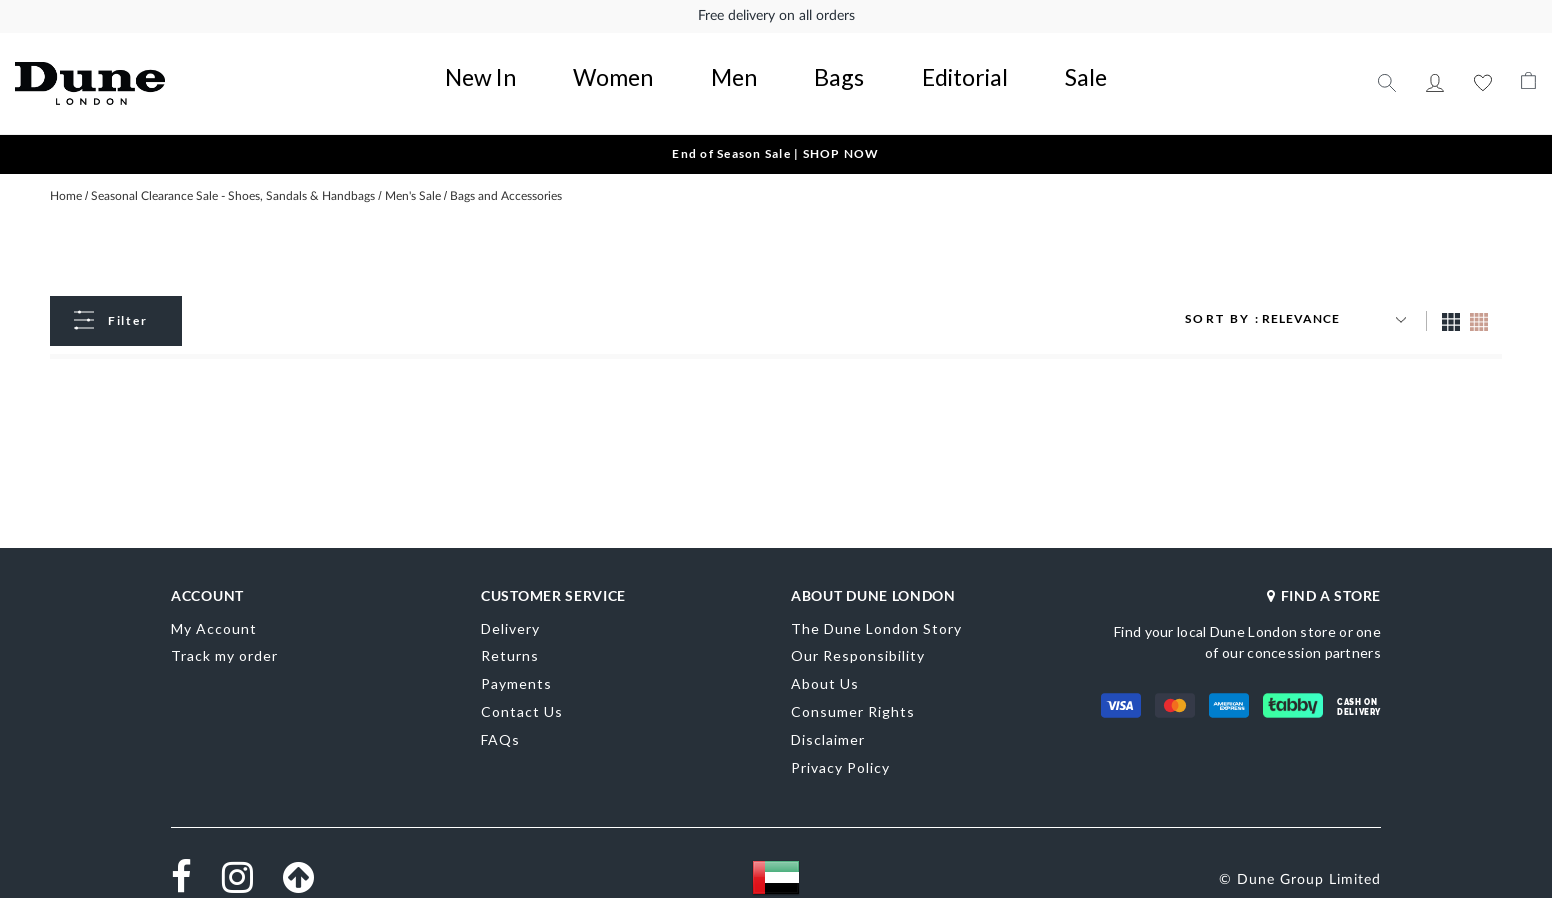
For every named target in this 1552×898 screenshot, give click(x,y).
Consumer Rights (853, 687)
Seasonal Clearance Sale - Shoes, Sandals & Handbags (234, 172)
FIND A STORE (1324, 571)
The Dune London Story (876, 604)
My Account (1435, 70)
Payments (516, 660)
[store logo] (167, 70)
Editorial (881, 65)
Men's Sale (414, 172)
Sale (948, 65)
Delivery (510, 604)
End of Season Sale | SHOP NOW (776, 128)
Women (689, 65)
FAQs (500, 715)
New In (614, 65)
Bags (811, 65)
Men (755, 65)
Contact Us (522, 687)
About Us (825, 660)
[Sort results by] (1337, 295)
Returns (510, 632)
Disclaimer (828, 715)
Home (67, 172)
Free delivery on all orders (776, 16)
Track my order (224, 632)
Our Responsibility (858, 632)
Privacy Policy (840, 743)
